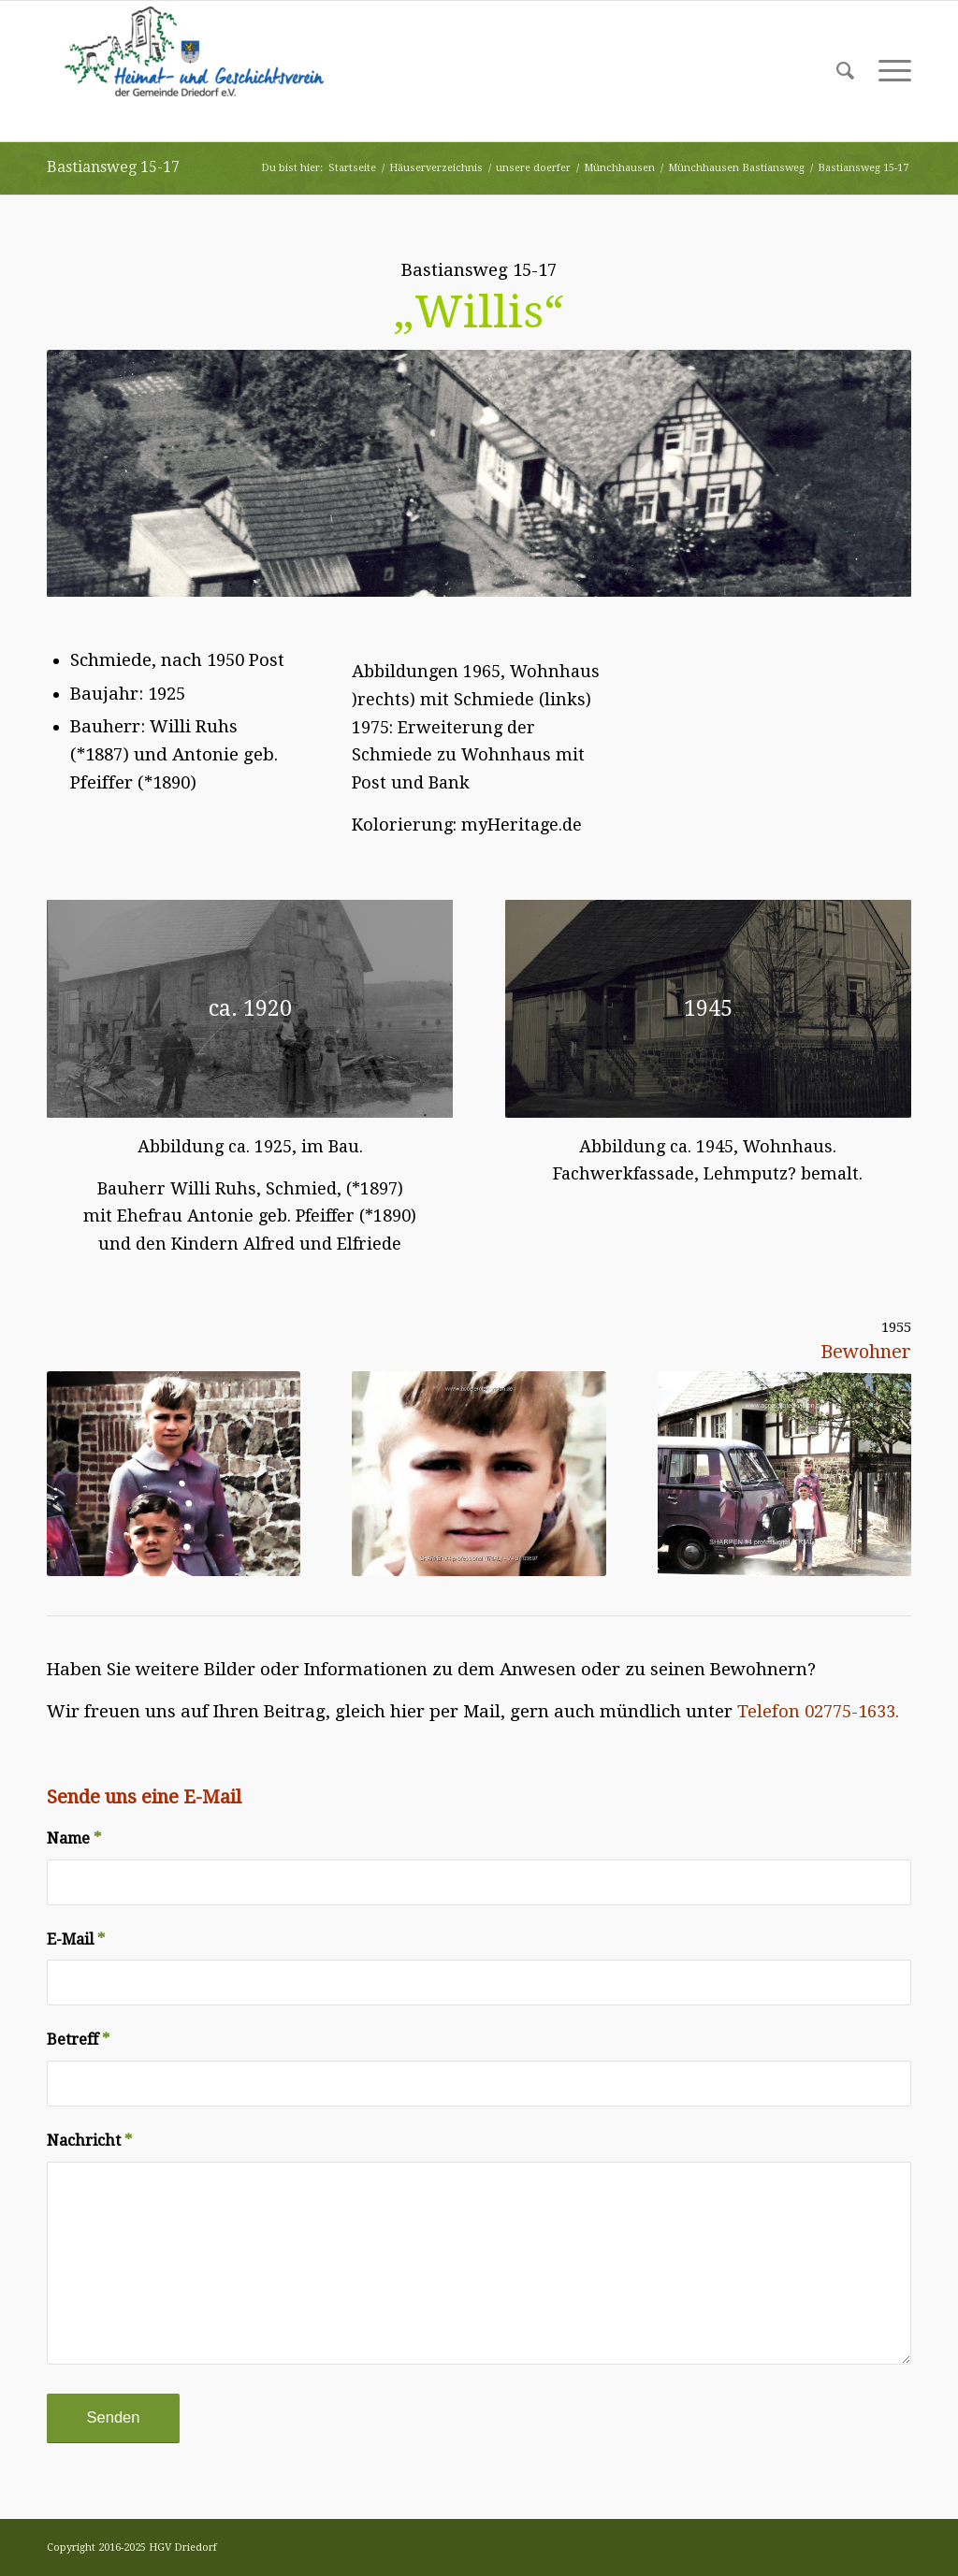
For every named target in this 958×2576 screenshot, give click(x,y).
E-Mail (76, 1939)
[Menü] (888, 71)
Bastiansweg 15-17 (113, 167)
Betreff (78, 2039)
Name (74, 1838)
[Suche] (845, 71)
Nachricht (89, 2140)
